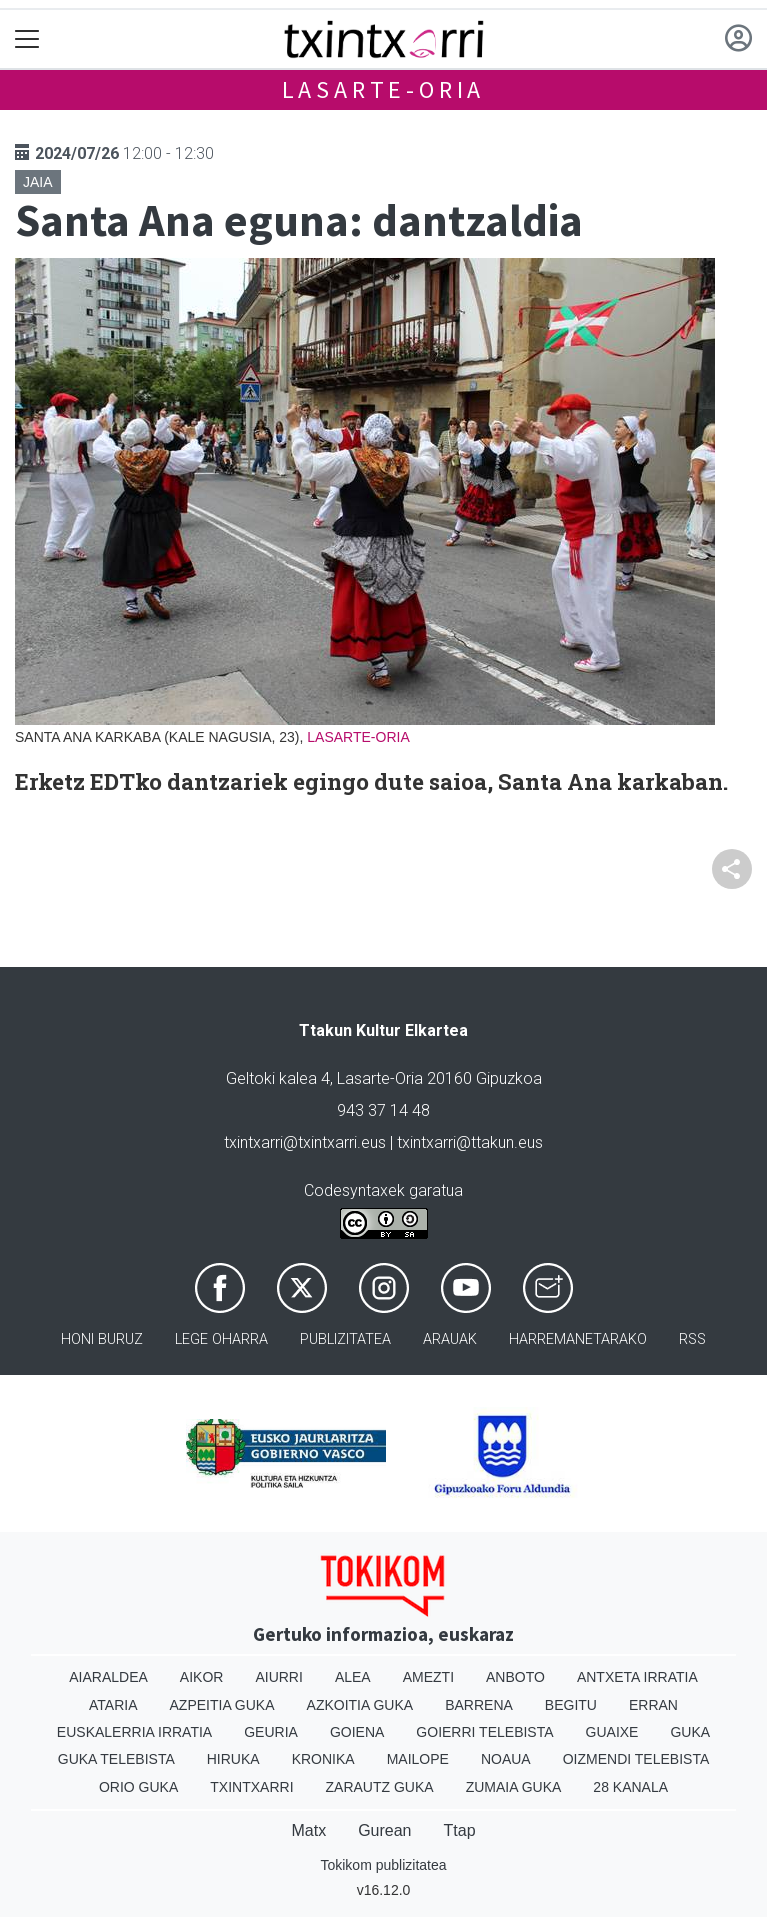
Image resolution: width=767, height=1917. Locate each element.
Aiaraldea (108, 1677)
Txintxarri (251, 1787)
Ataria (113, 1705)
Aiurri (278, 1677)
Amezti (428, 1677)
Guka (690, 1732)
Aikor (202, 1677)
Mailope (418, 1759)
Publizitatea (345, 1339)
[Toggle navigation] (27, 39)
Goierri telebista (484, 1732)
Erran (653, 1705)
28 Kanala (630, 1787)
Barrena (479, 1705)
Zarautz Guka (380, 1787)
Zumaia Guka (514, 1787)
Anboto (515, 1677)
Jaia (38, 182)
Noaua (506, 1759)
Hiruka (233, 1759)
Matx (308, 1830)
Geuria (271, 1732)
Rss (692, 1339)
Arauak (450, 1339)
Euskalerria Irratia (134, 1732)
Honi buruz (102, 1339)
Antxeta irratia (637, 1677)
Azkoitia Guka (360, 1705)
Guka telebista (116, 1759)
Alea (353, 1677)
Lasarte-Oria (384, 89)
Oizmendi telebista (636, 1759)
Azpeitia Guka (222, 1705)
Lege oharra (221, 1339)
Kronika (323, 1759)
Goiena (357, 1732)
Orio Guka (138, 1787)
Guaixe (612, 1732)
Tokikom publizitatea (383, 1865)
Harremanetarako (578, 1339)
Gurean (384, 1830)
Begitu (571, 1705)
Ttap (460, 1830)
